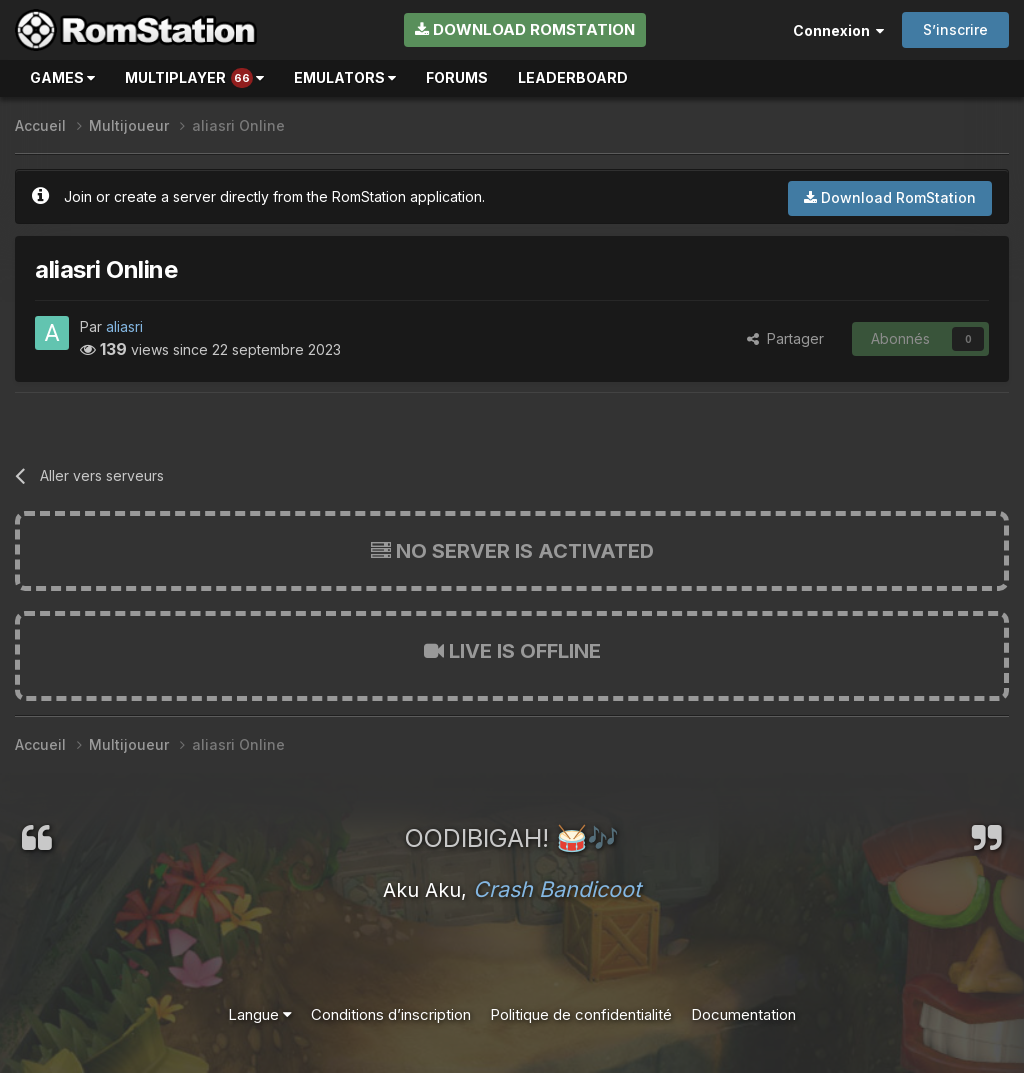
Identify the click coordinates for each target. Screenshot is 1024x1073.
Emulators (345, 77)
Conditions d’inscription (391, 1014)
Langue (260, 1014)
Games (62, 77)
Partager (785, 338)
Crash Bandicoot (557, 889)
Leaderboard (573, 77)
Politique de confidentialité (581, 1014)
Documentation (743, 1014)
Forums (457, 77)
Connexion (838, 30)
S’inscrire (955, 29)
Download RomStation (525, 29)
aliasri (124, 326)
